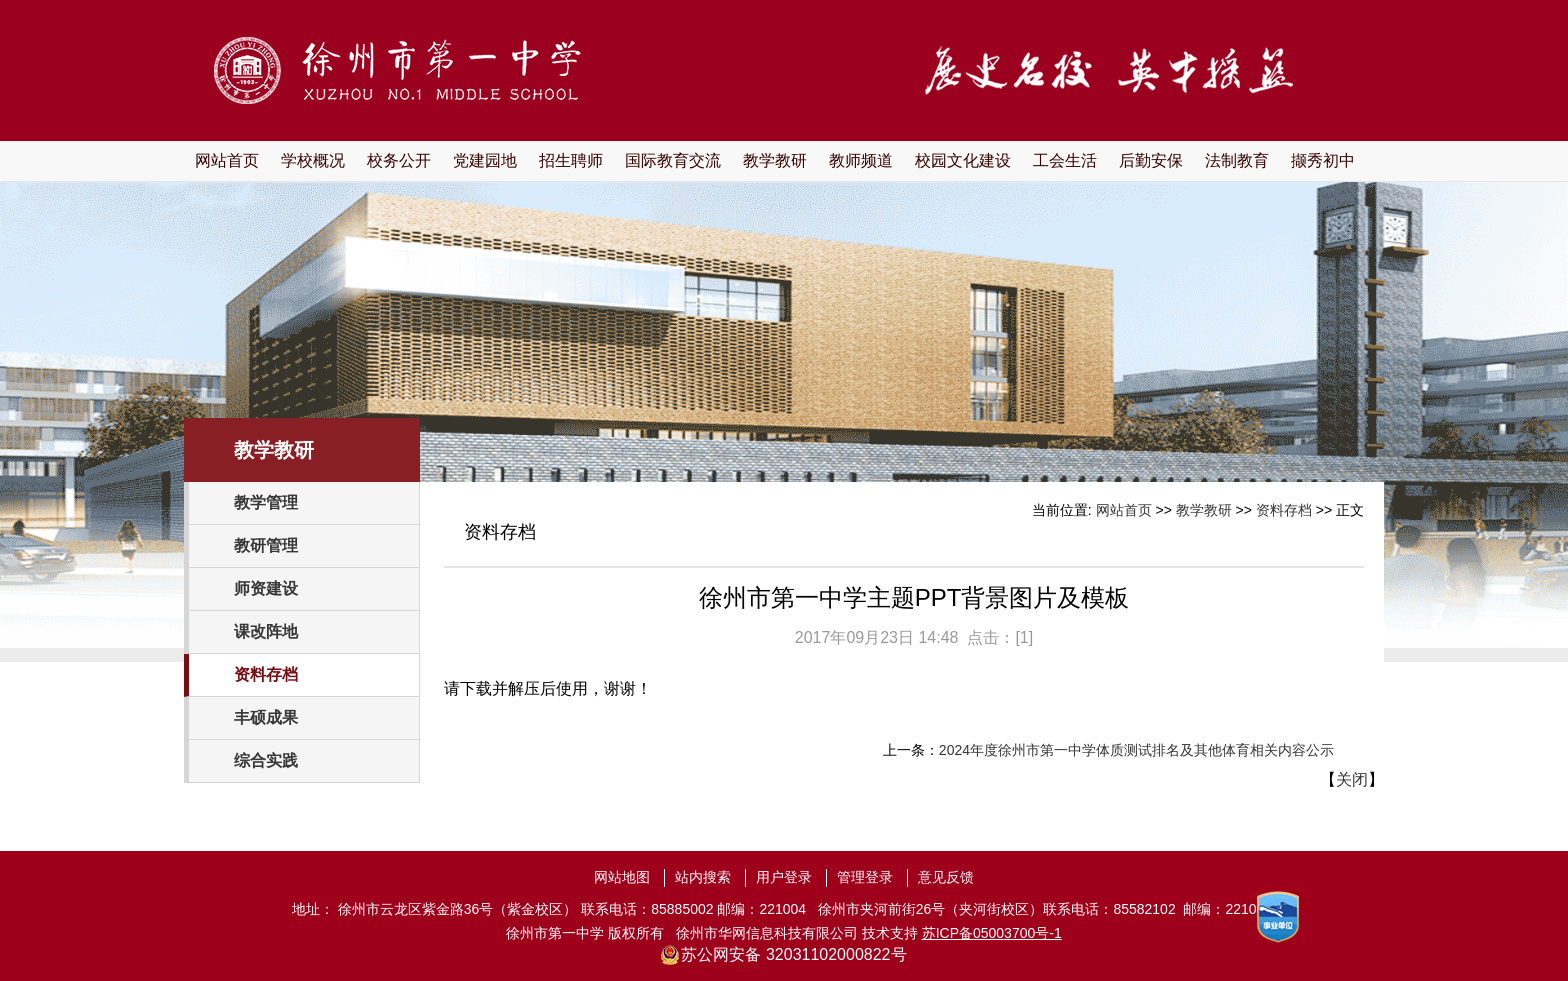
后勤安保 (1151, 160)
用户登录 (784, 877)
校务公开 (399, 160)
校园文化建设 (963, 160)
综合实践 (266, 760)
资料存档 (266, 674)
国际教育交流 (673, 160)
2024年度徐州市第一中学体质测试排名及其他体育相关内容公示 (1136, 750)
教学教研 (775, 160)
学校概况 (313, 160)
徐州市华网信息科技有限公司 (767, 933)
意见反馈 (946, 877)
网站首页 (227, 160)
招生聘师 (571, 160)
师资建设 (266, 588)
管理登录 (865, 877)
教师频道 (861, 160)
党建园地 (485, 160)
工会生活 (1065, 160)
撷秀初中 (1323, 160)
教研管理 (266, 545)
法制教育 (1237, 160)
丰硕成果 (266, 717)
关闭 (1352, 779)
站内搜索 (703, 877)
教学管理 (266, 502)
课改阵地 (266, 631)
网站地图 (622, 877)
